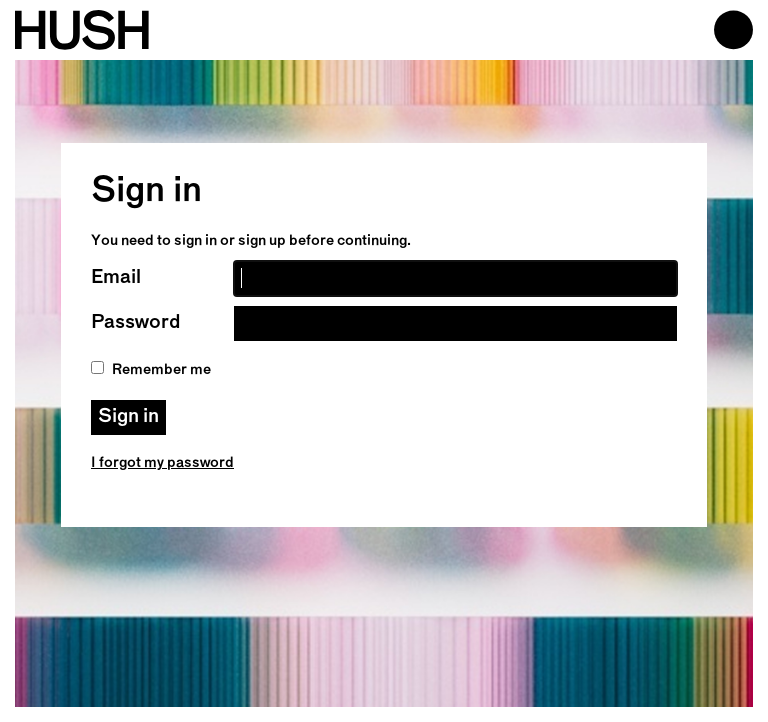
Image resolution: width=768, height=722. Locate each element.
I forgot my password (162, 463)
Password (135, 323)
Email (116, 278)
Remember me (151, 369)
